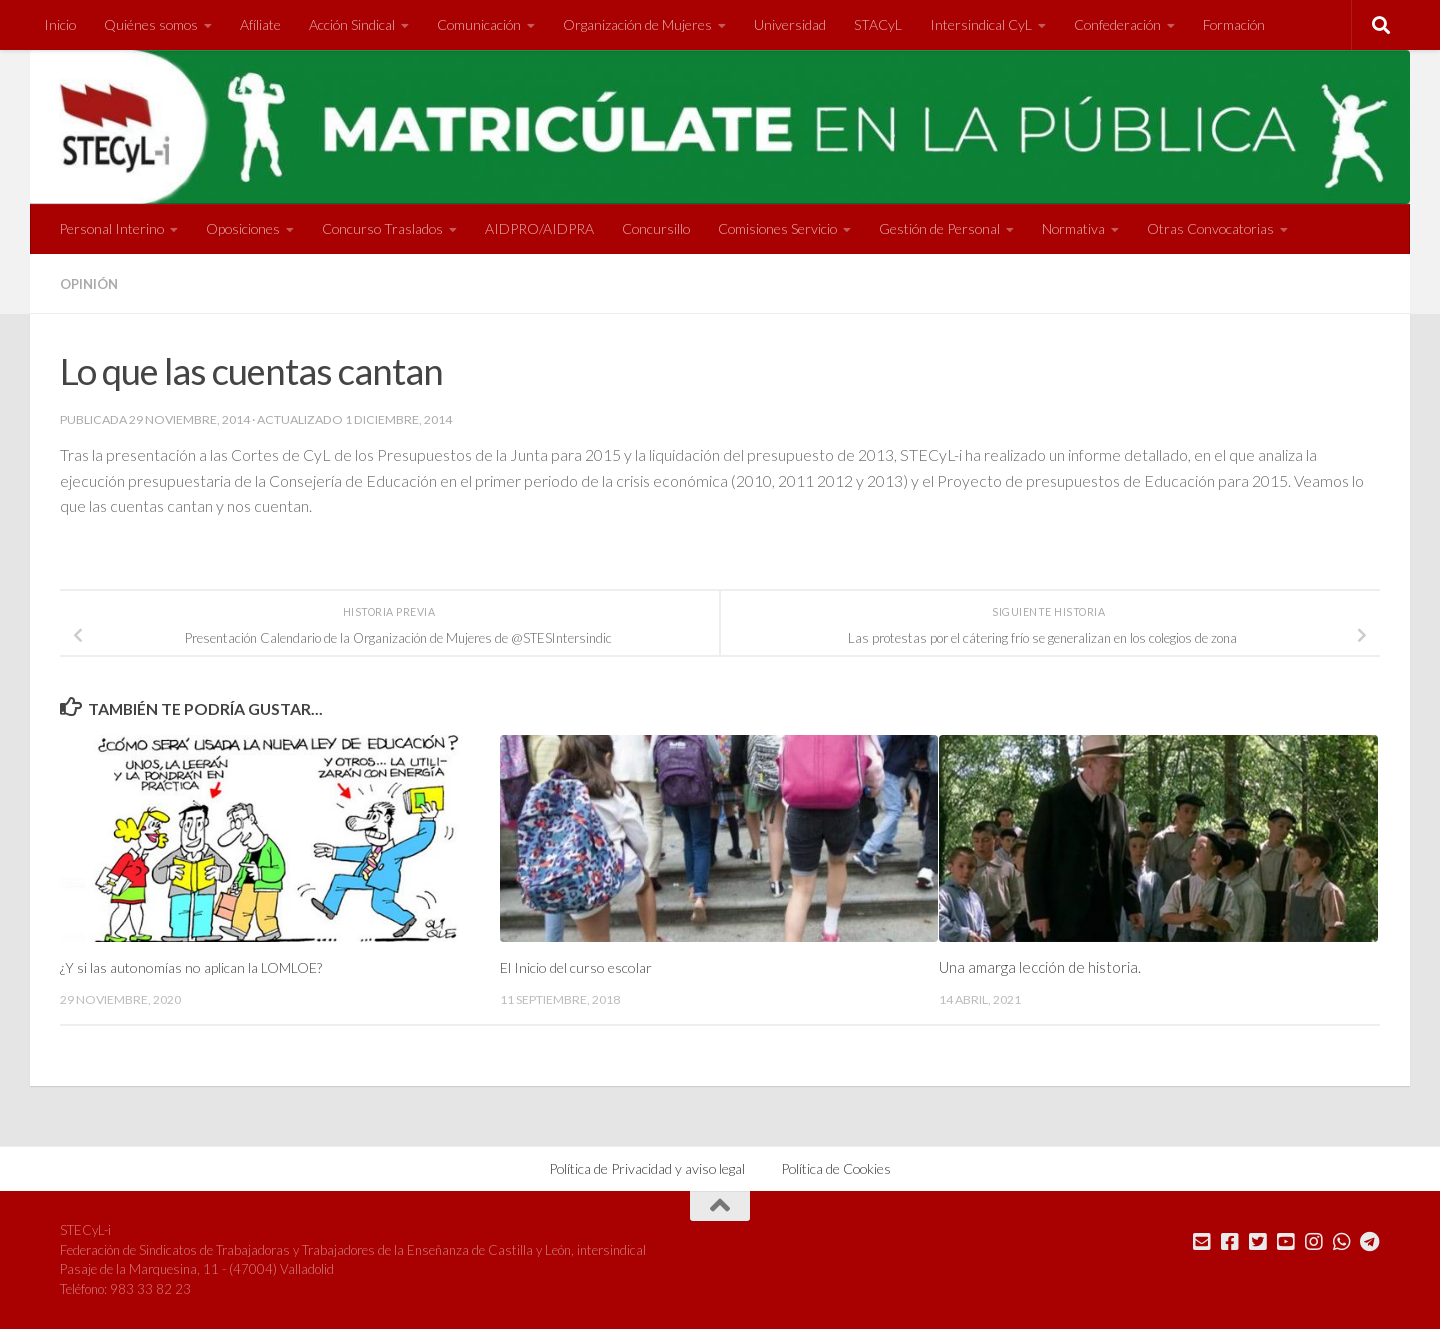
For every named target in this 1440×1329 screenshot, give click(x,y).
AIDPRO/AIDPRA (539, 228)
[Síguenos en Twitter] (1258, 1241)
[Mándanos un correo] (1202, 1241)
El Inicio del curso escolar (582, 967)
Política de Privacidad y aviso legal (647, 1167)
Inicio (60, 24)
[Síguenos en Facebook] (1230, 1241)
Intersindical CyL (981, 24)
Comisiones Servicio (777, 228)
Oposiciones (243, 228)
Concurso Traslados (382, 228)
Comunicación (479, 24)
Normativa (1073, 228)
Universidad (790, 24)
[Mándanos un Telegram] (1370, 1241)
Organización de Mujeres (637, 24)
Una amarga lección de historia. (1040, 967)
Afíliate (260, 24)
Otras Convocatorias (1210, 228)
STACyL (878, 24)
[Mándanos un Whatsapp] (1342, 1241)
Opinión (91, 283)
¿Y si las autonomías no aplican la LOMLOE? (197, 967)
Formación (1234, 24)
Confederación (1117, 24)
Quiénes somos (151, 24)
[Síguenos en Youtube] (1286, 1241)
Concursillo (656, 228)
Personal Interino (111, 228)
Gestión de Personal (939, 228)
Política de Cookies (836, 1167)
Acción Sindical (352, 24)
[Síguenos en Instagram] (1314, 1241)
